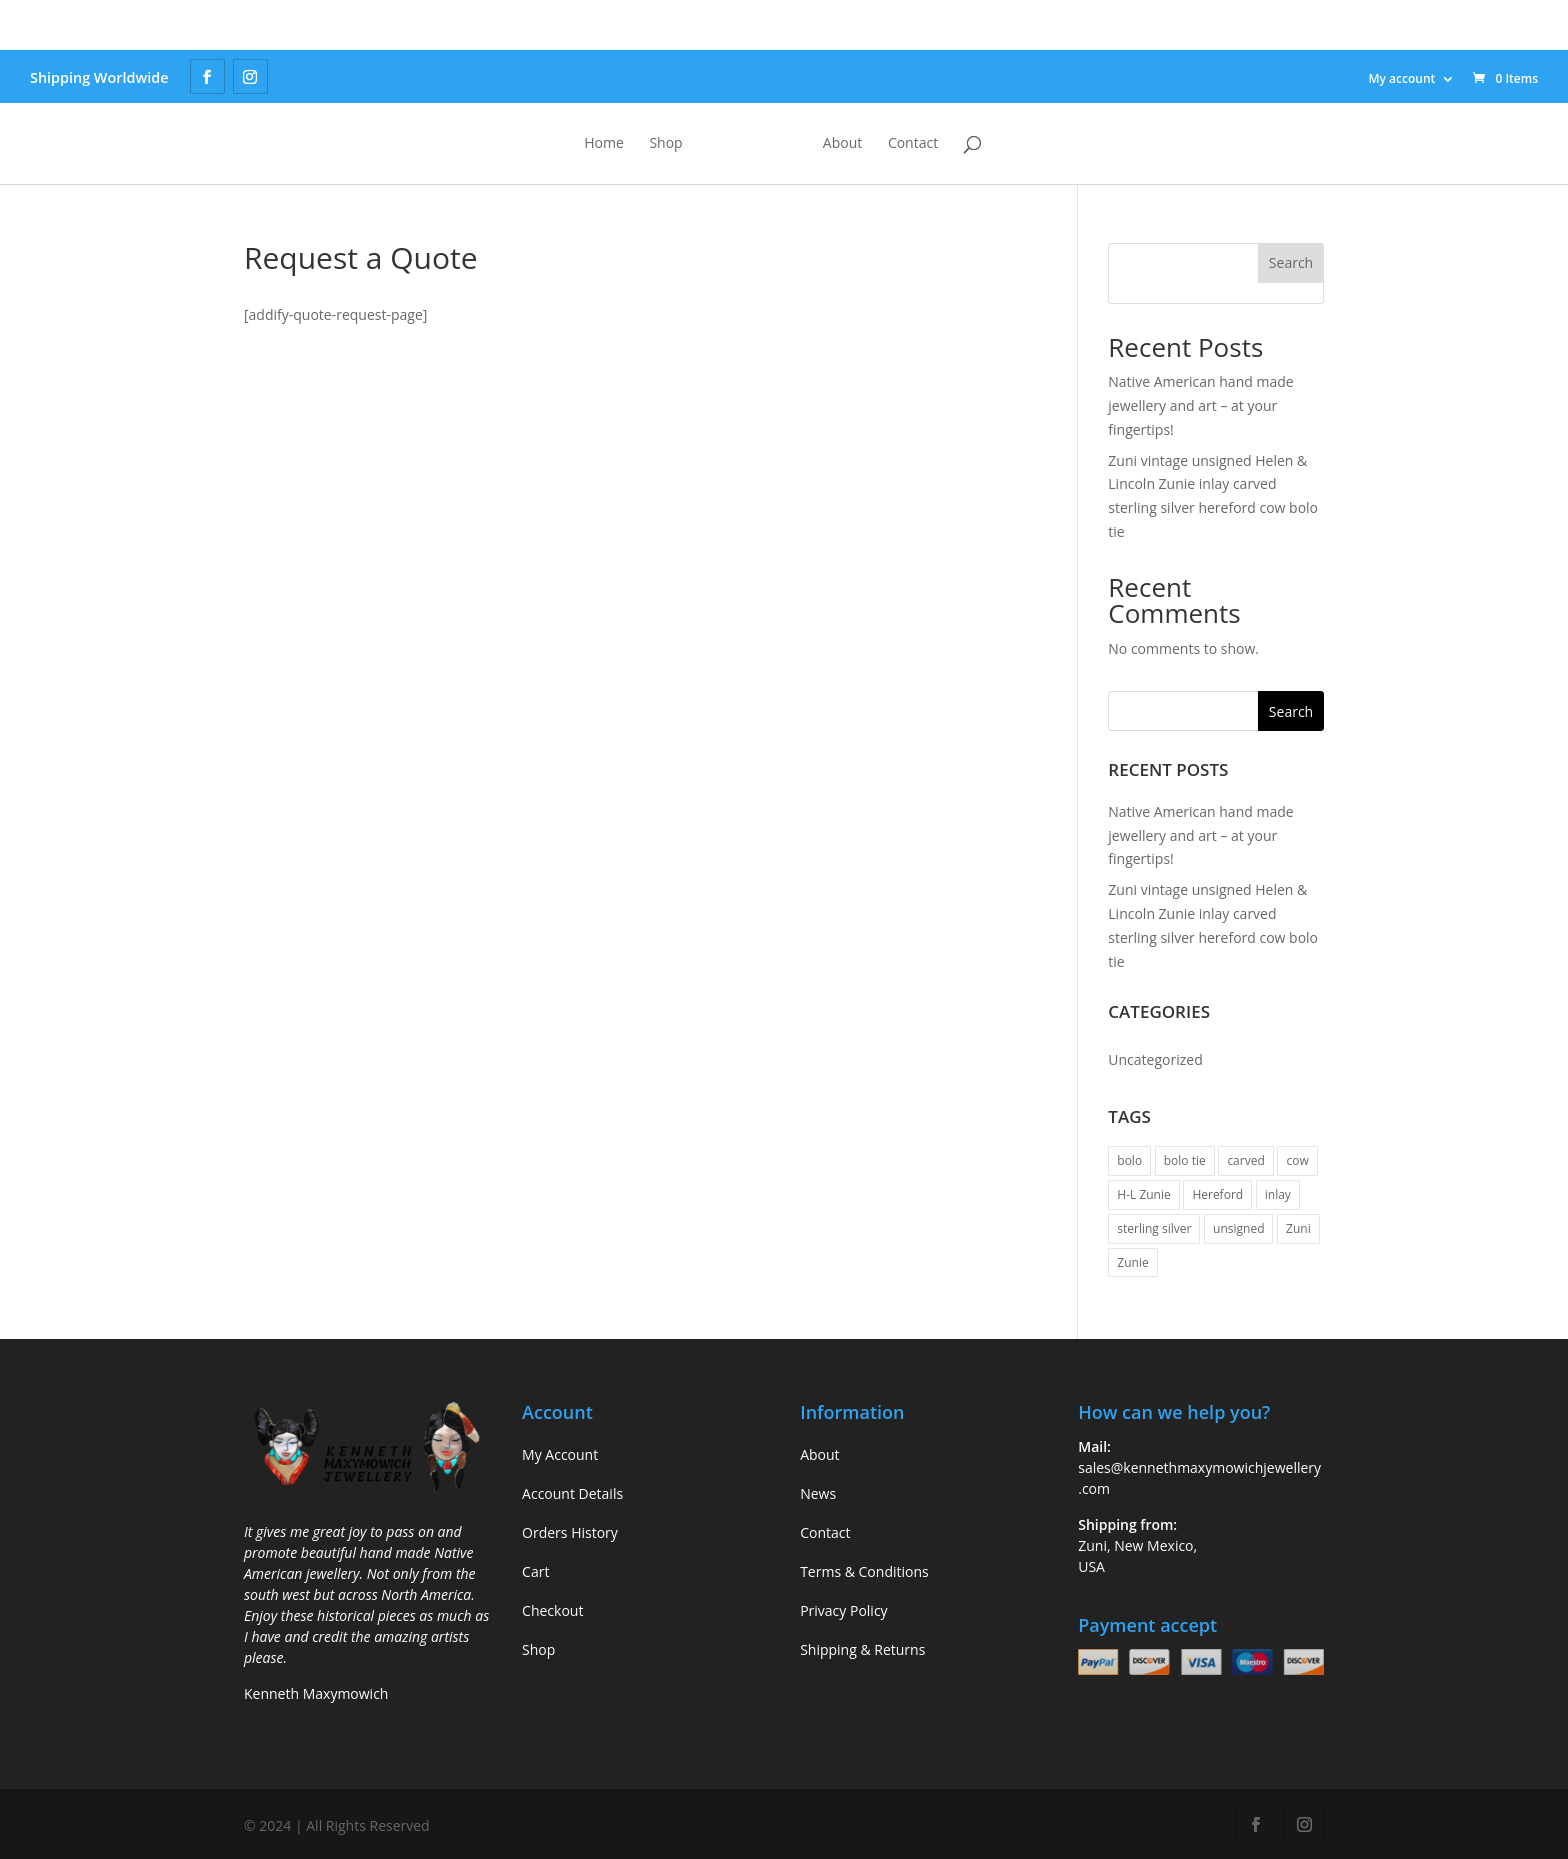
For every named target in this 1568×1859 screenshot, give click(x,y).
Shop (582, 144)
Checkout (552, 1610)
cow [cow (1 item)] (1297, 1160)
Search (1291, 262)
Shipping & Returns (862, 1649)
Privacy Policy (843, 1610)
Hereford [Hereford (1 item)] (1217, 1194)
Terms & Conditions (864, 1571)
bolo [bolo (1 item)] (1129, 1160)
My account (1401, 78)
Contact (996, 144)
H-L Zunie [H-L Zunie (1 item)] (1143, 1194)
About (925, 144)
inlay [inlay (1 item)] (1278, 1194)
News (818, 1493)
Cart (535, 1571)
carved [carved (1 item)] (1245, 1160)
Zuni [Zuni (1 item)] (1298, 1228)
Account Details (572, 1493)
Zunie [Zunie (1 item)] (1132, 1262)
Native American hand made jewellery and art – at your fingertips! (1200, 405)
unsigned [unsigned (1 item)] (1238, 1228)
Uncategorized (1155, 1059)
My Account (560, 1454)
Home (521, 144)
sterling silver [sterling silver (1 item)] (1154, 1228)
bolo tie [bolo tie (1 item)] (1185, 1160)
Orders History (570, 1532)
